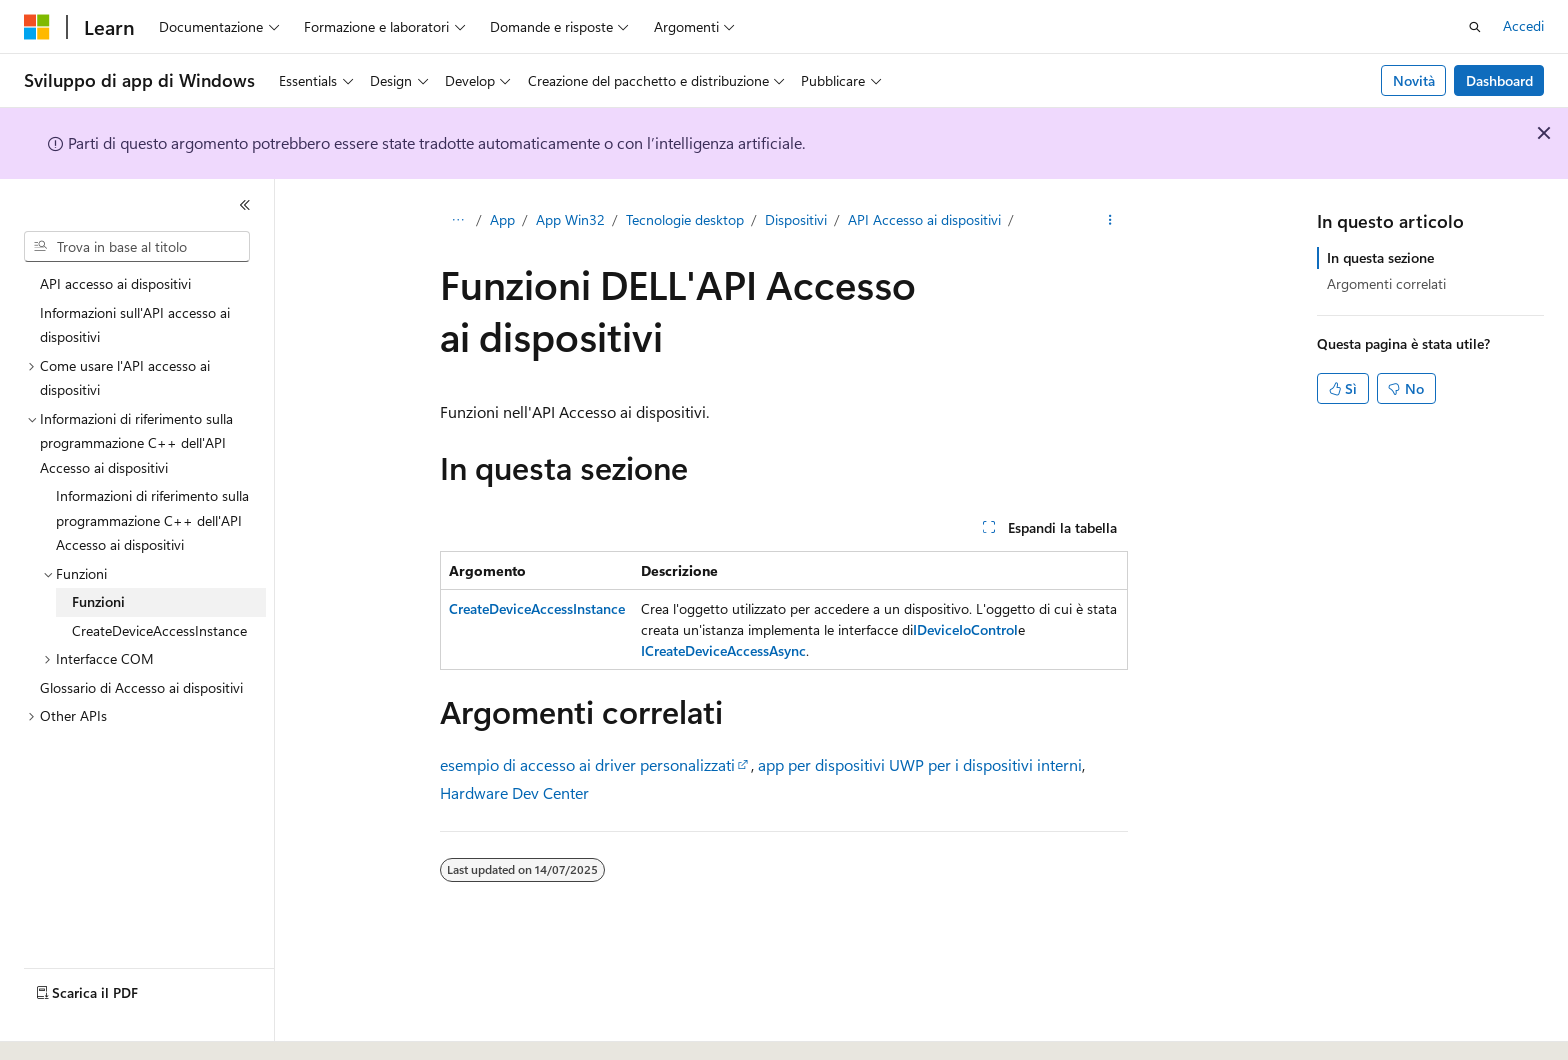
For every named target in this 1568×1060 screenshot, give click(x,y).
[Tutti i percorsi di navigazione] (457, 221)
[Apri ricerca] (1475, 27)
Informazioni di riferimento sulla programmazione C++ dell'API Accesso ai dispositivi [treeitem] (152, 520)
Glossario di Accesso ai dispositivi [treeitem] (141, 687)
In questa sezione (1380, 257)
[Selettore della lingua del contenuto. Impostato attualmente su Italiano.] (67, 1027)
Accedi (1523, 25)
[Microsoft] (37, 27)
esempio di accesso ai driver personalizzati (587, 764)
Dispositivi (796, 219)
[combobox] (137, 247)
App (502, 219)
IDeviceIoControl (965, 629)
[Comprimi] (245, 205)
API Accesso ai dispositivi (924, 219)
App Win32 (570, 219)
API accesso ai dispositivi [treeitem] (115, 283)
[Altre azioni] (1110, 221)
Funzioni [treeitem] (98, 601)
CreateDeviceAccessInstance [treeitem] (159, 630)
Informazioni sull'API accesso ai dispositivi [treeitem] (135, 325)
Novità (1414, 80)
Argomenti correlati (1386, 283)
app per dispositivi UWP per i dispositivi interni (920, 764)
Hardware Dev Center (514, 792)
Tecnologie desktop (685, 219)
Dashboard (1499, 80)
